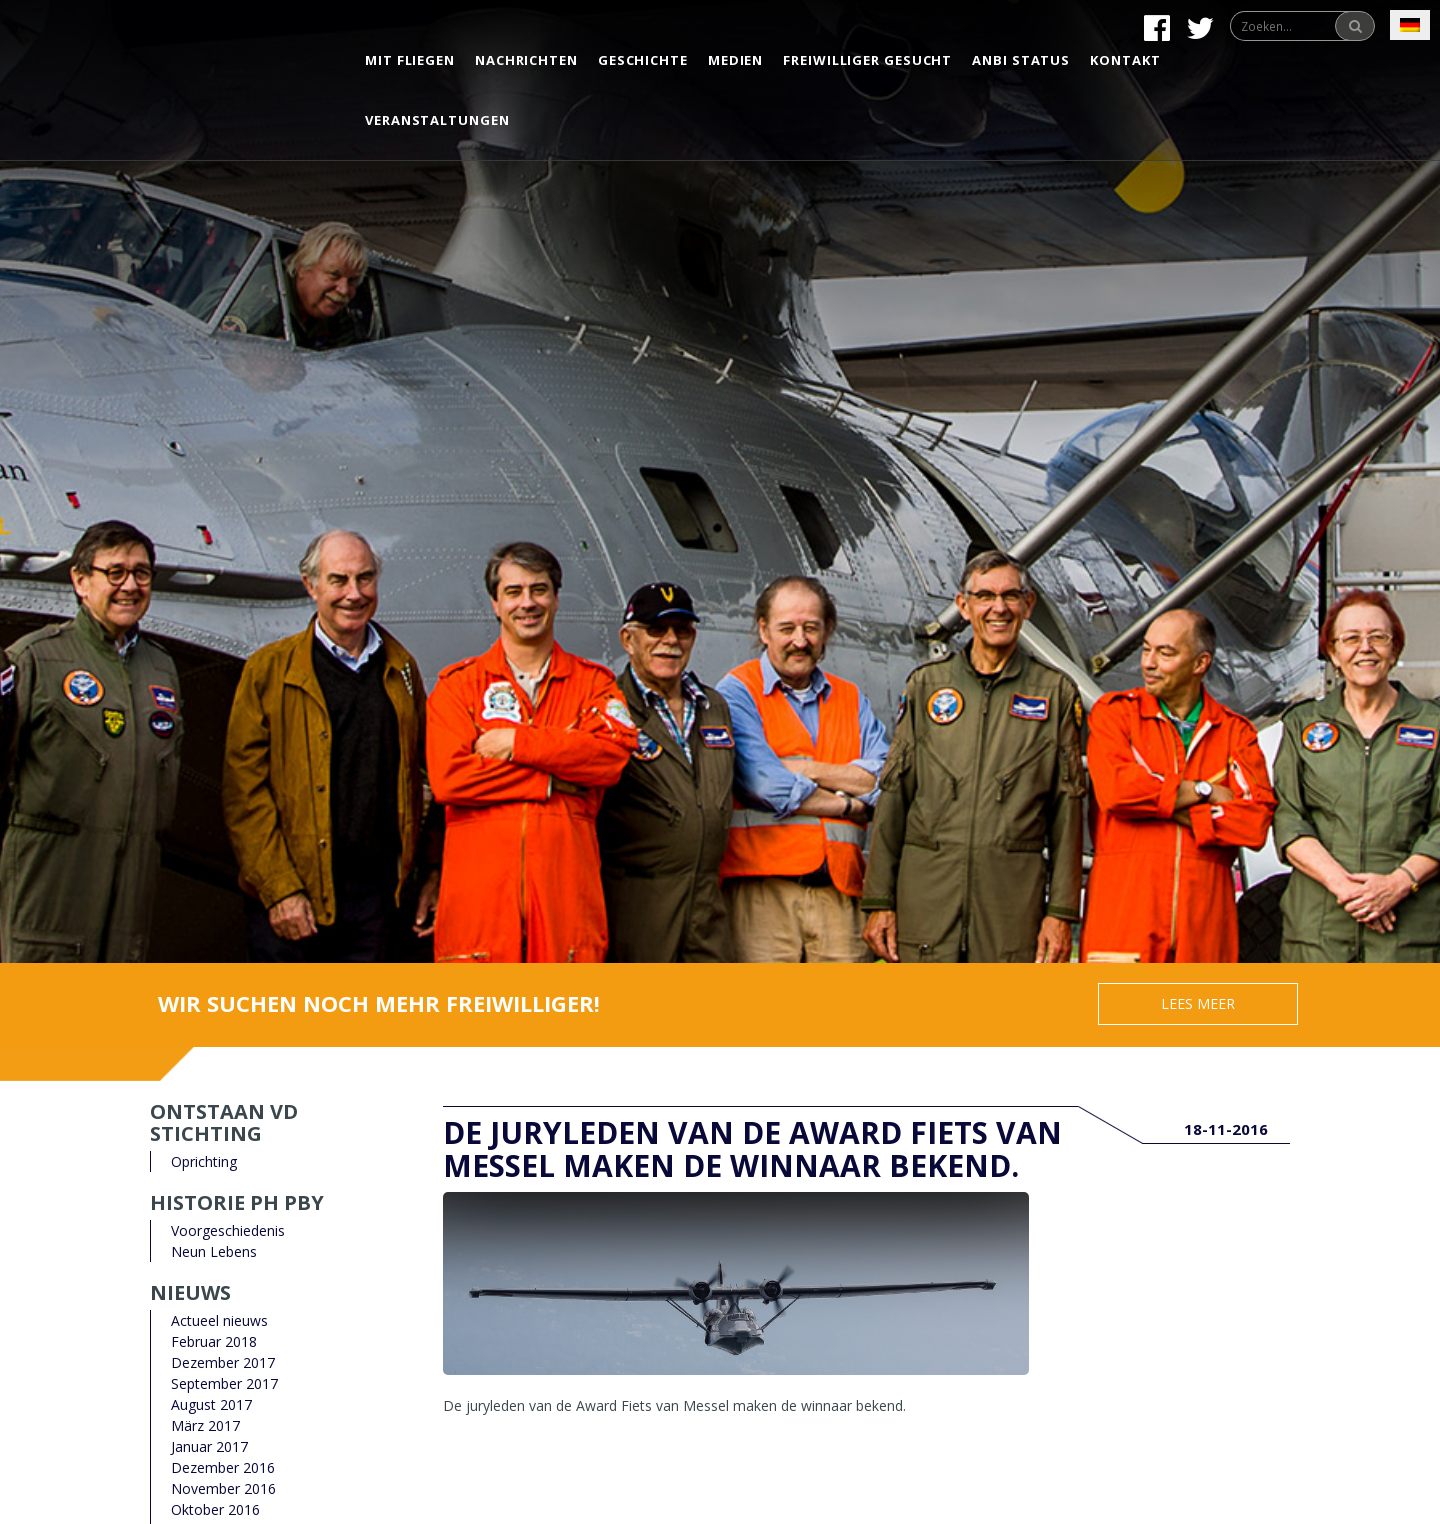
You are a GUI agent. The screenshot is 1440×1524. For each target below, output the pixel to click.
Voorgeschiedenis (228, 1230)
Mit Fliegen (410, 60)
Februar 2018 (214, 1341)
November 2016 (223, 1488)
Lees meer (1198, 1003)
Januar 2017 (209, 1446)
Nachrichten (526, 60)
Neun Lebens (214, 1251)
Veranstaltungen (437, 120)
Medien (735, 60)
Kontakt (1125, 60)
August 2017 (211, 1404)
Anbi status (1021, 60)
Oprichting (204, 1161)
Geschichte (643, 60)
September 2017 (224, 1383)
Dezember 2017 (223, 1362)
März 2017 (205, 1425)
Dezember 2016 (223, 1467)
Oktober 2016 (215, 1509)
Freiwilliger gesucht (867, 60)
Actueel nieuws (219, 1320)
